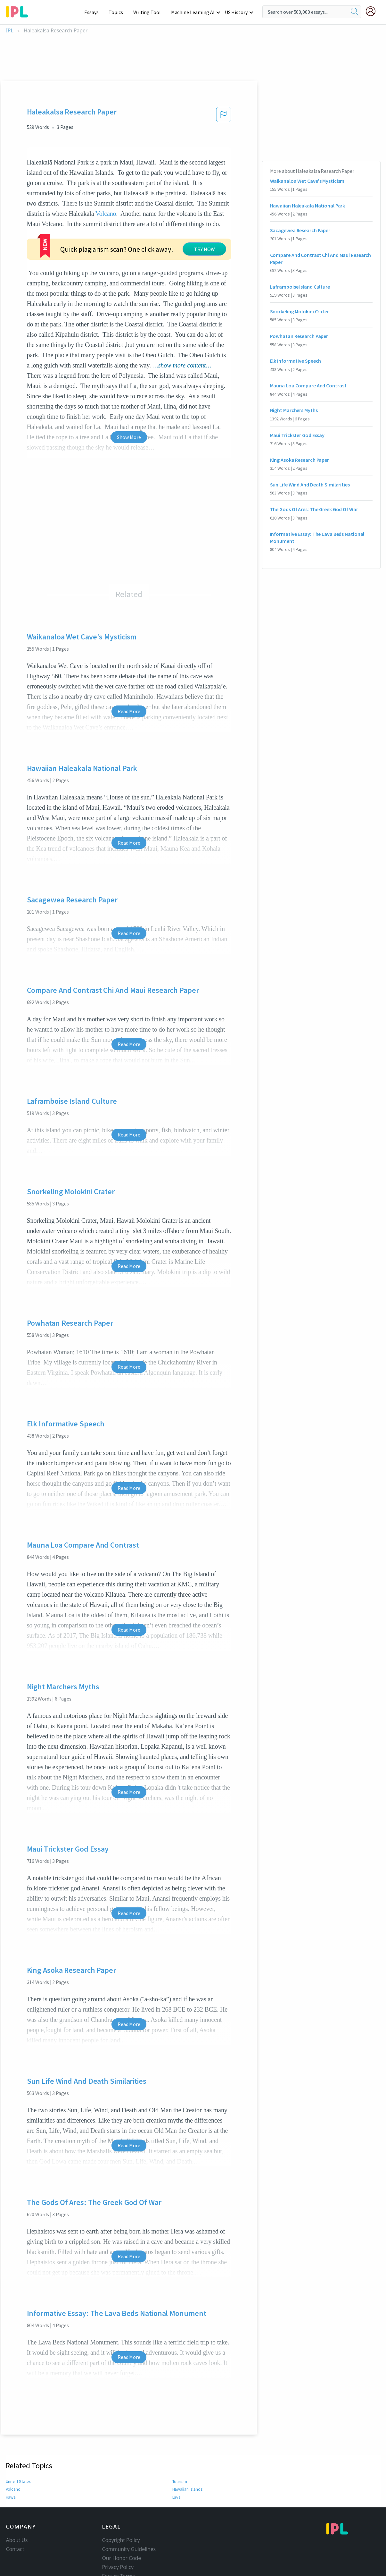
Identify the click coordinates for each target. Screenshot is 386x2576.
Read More (129, 672)
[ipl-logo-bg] (19, 10)
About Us (17, 2501)
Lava (176, 2458)
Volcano (105, 213)
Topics (119, 12)
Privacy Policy (118, 2528)
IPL (9, 30)
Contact (15, 2510)
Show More (129, 398)
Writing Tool (149, 12)
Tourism (180, 2442)
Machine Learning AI (193, 12)
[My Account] (373, 11)
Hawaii (12, 2458)
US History (237, 12)
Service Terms (118, 2537)
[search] (354, 11)
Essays (95, 12)
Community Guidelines (129, 2510)
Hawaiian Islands (188, 2450)
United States (18, 2442)
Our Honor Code (121, 2519)
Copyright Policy (121, 2501)
